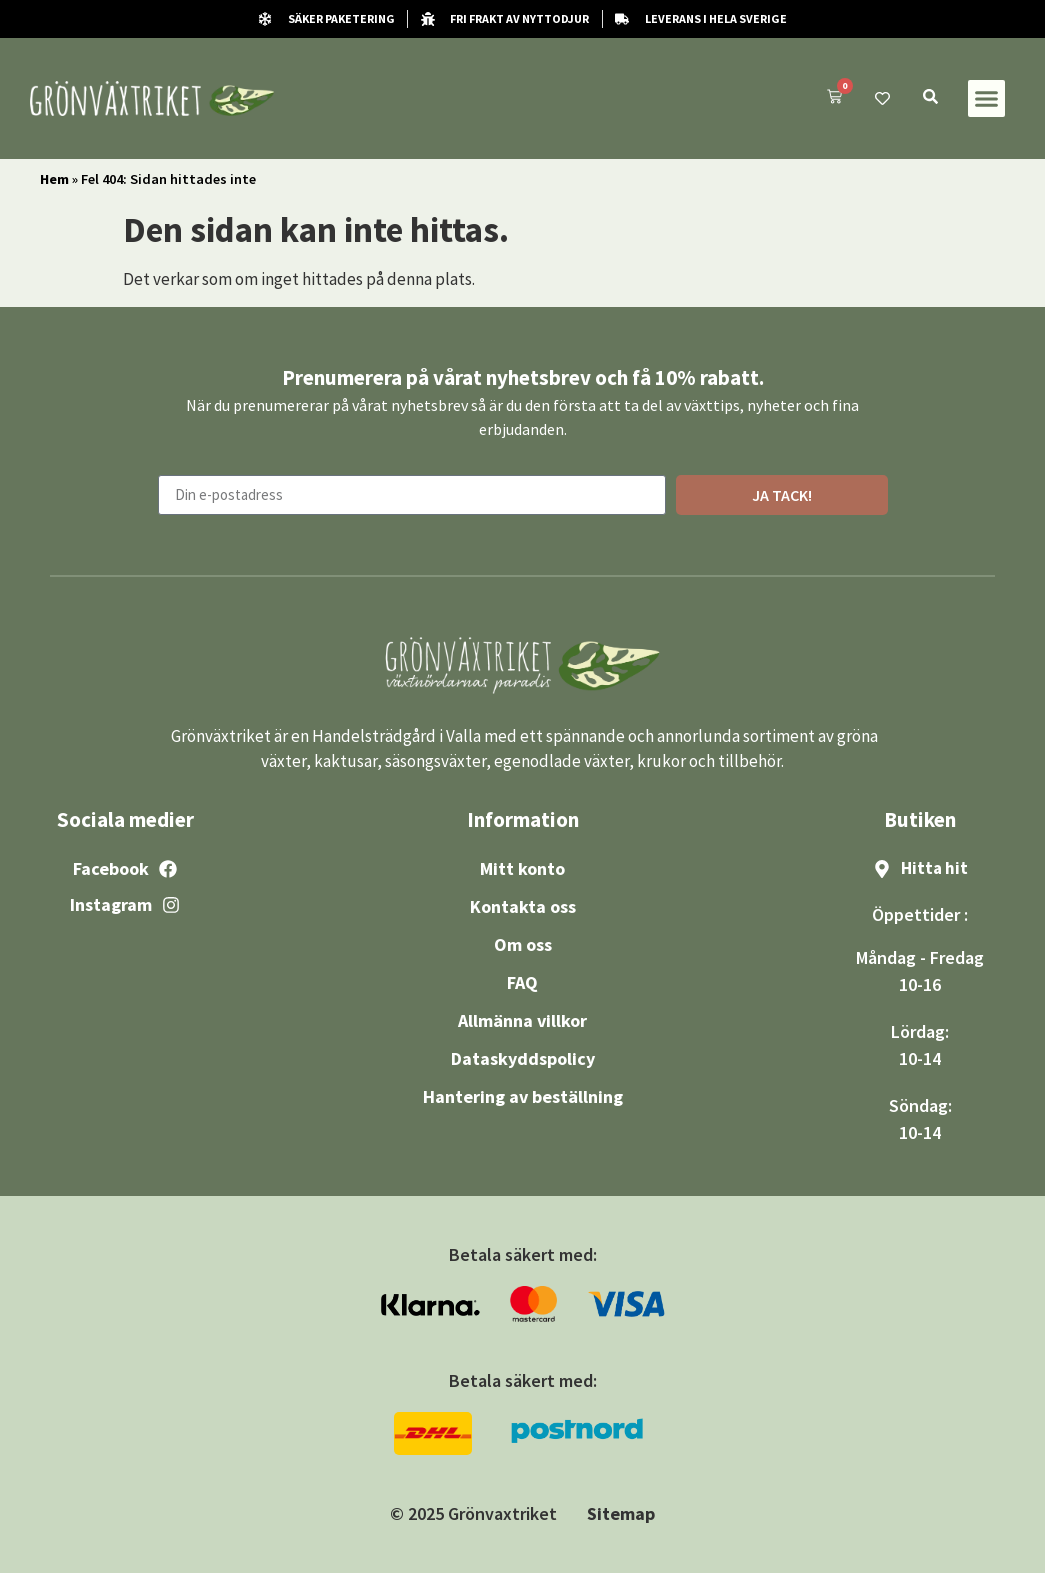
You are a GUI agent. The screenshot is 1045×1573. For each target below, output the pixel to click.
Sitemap (621, 1513)
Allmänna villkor (522, 1020)
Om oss (523, 944)
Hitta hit (934, 868)
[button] (987, 99)
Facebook (111, 868)
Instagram (111, 904)
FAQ (522, 982)
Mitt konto (522, 868)
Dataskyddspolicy (523, 1058)
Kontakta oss (523, 906)
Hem (54, 179)
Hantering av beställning (523, 1096)
